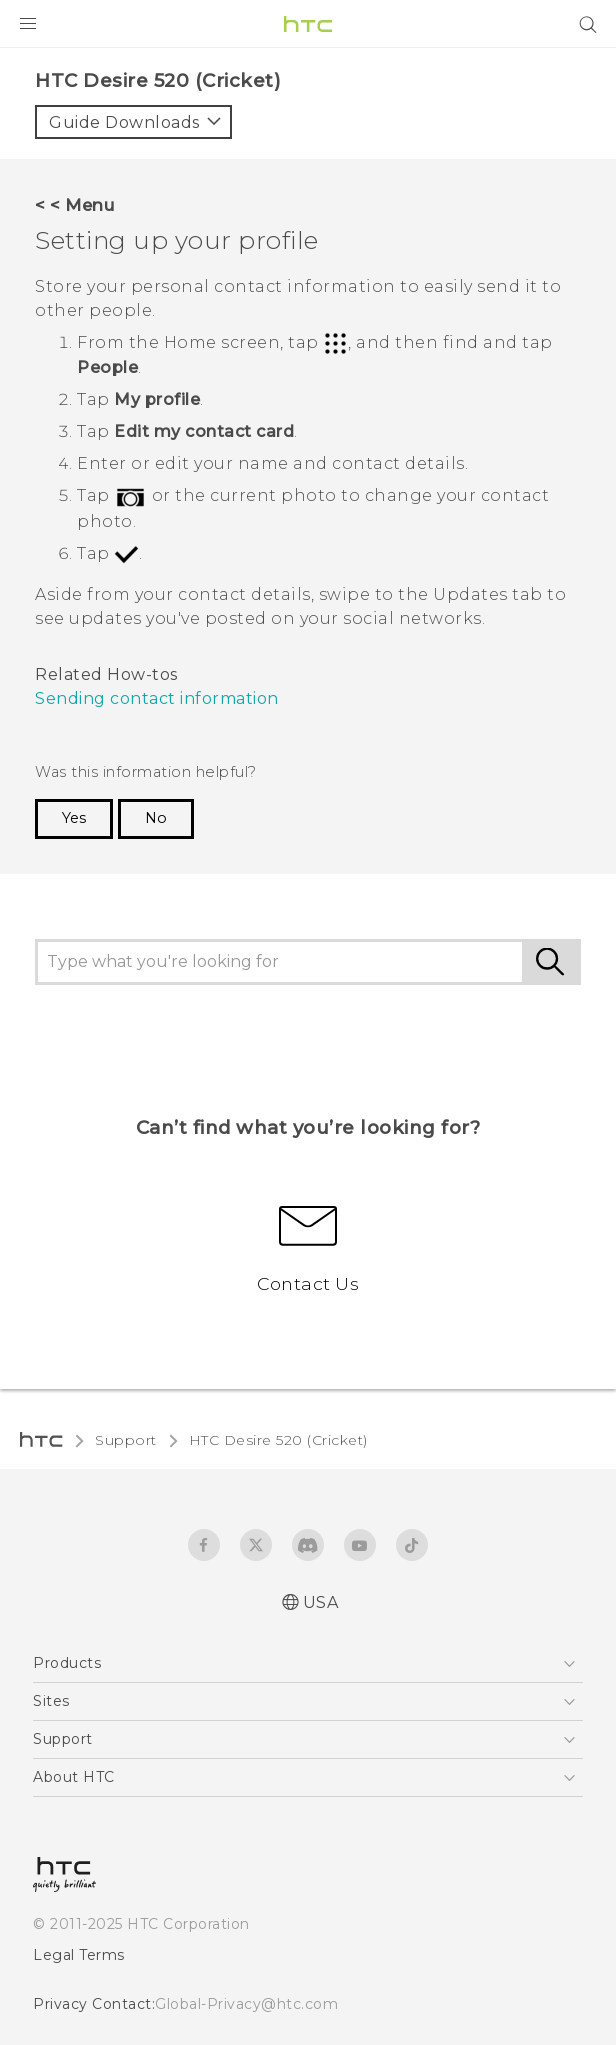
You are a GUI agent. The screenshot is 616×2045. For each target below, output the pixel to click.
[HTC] (308, 24)
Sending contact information (157, 698)
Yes (74, 818)
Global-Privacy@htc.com (246, 2004)
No (156, 818)
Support (126, 1440)
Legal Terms (79, 1955)
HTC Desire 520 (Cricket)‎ (278, 1440)
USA (321, 1602)
